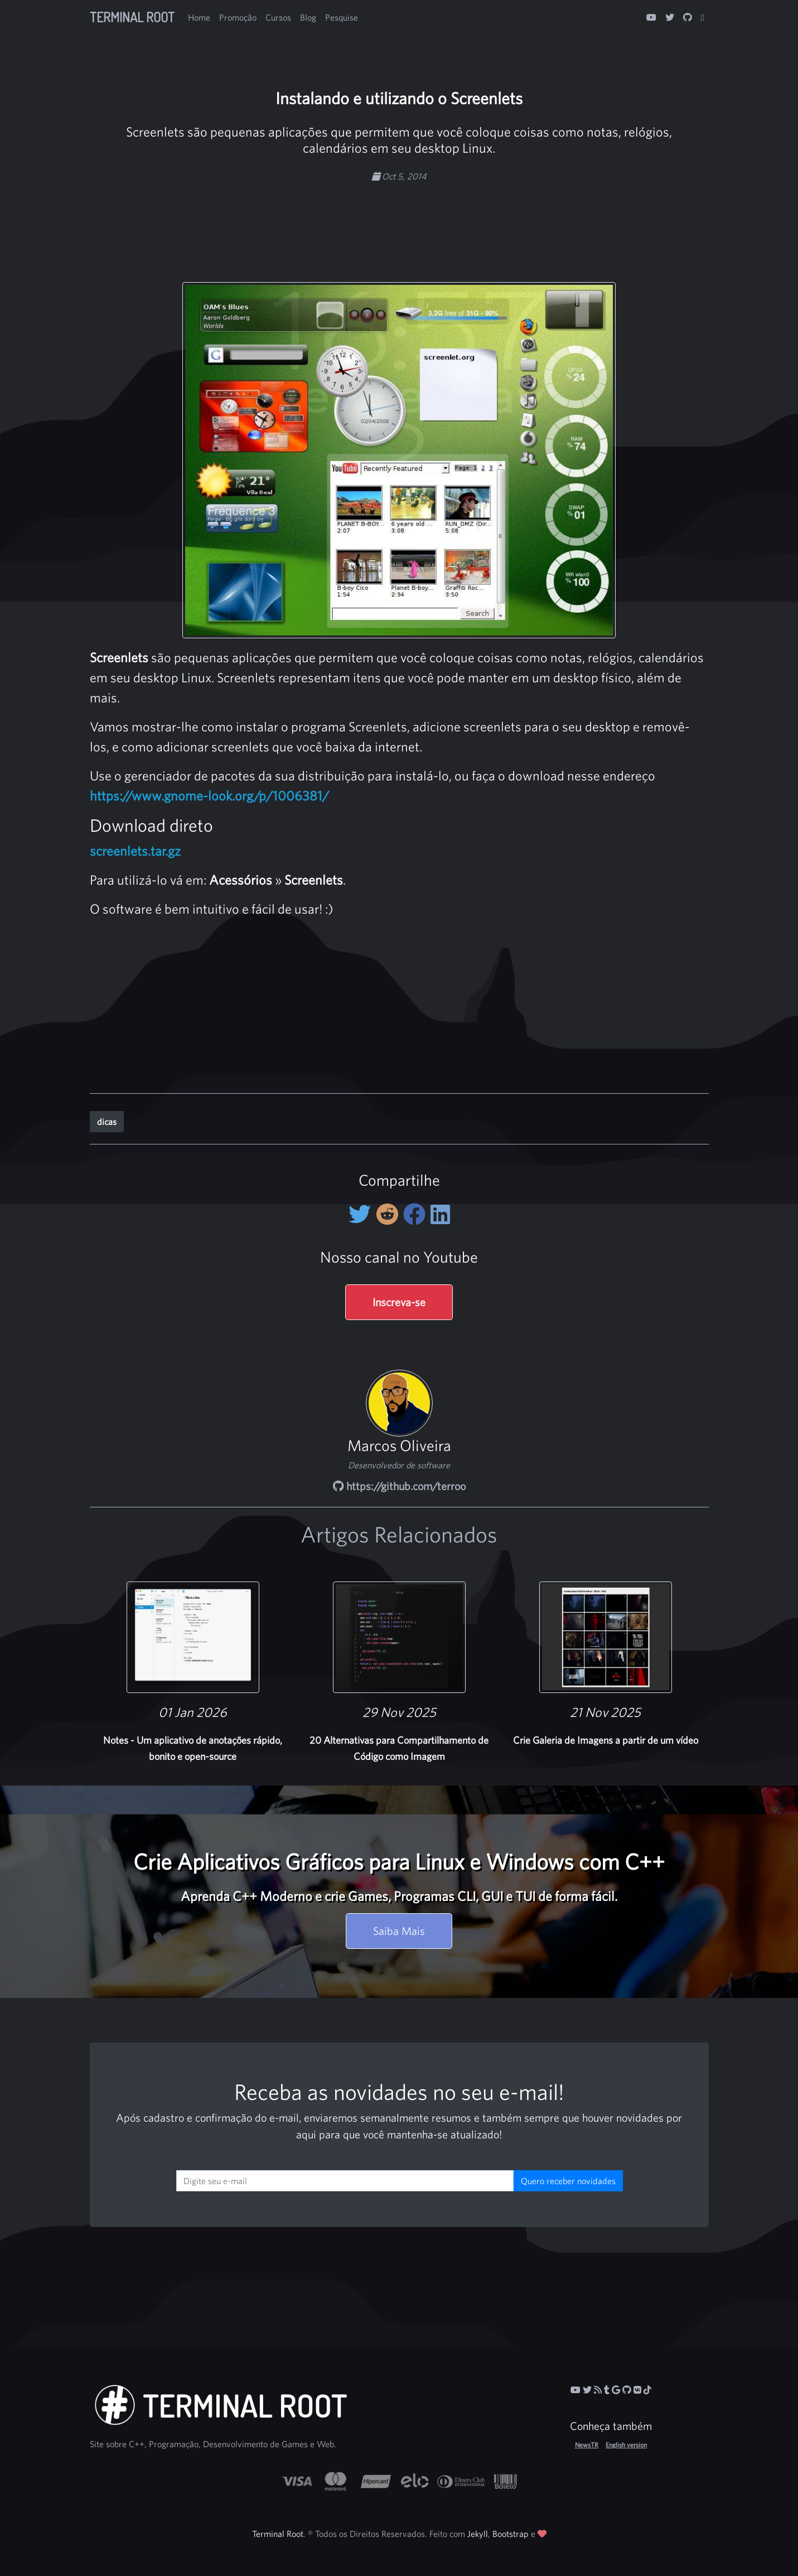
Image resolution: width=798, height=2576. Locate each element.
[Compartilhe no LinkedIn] (440, 1214)
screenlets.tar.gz (135, 850)
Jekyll (477, 2534)
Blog (308, 17)
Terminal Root (132, 17)
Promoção (238, 17)
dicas (107, 1122)
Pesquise (341, 17)
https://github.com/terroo (399, 1485)
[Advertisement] (399, 218)
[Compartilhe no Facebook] (417, 1214)
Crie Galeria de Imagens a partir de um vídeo (605, 1740)
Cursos (278, 17)
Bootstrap (510, 2534)
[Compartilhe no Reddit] (389, 1214)
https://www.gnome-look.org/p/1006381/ (209, 795)
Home (199, 17)
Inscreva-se (399, 1302)
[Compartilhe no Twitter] (362, 1214)
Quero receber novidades (568, 2181)
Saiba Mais (399, 1930)
